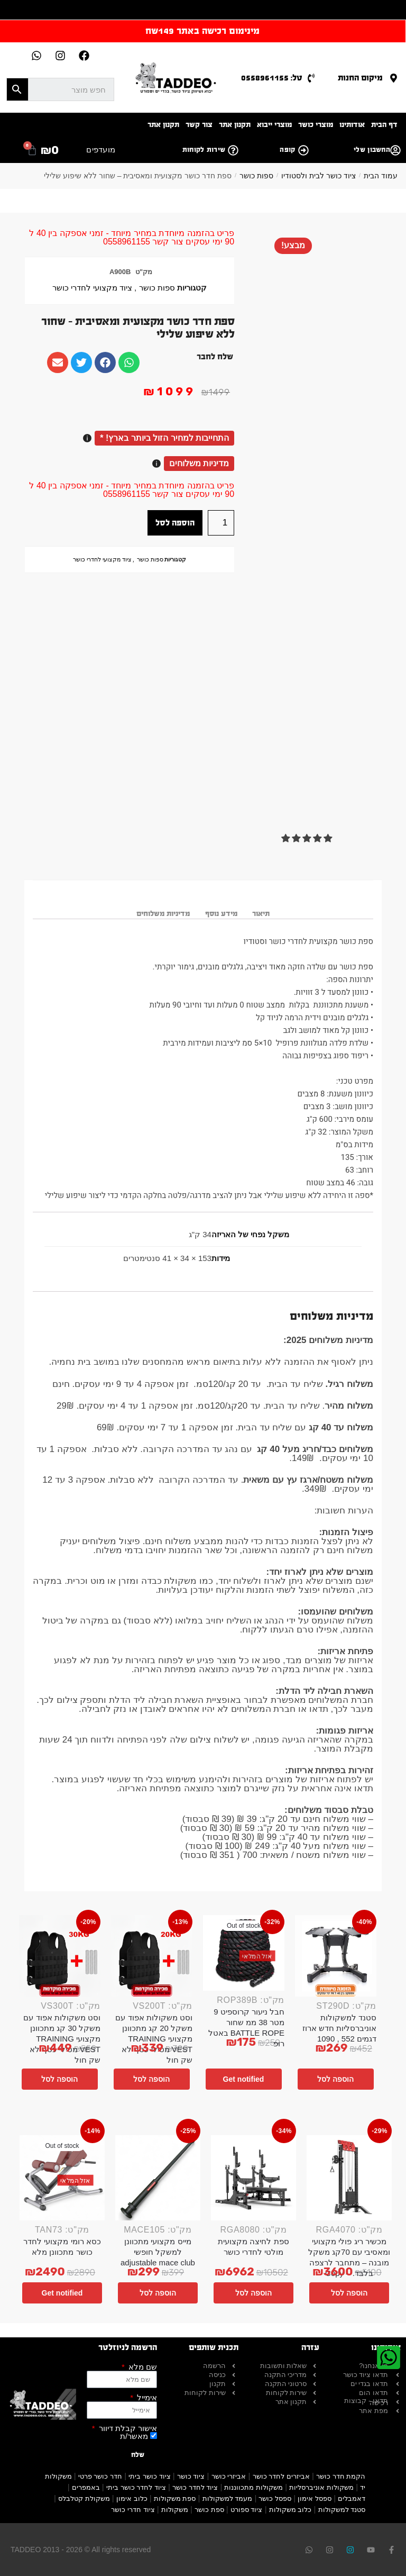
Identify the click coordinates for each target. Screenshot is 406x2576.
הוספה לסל (175, 523)
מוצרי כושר (315, 124)
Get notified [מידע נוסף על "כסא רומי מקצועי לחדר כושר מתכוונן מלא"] (62, 2293)
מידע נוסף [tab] (221, 913)
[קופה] (303, 150)
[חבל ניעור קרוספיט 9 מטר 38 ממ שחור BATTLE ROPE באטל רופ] (243, 1953)
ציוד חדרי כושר (132, 2510)
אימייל (146, 2397)
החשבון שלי (372, 150)
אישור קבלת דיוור (127, 2428)
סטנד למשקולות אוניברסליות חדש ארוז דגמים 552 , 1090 (339, 2028)
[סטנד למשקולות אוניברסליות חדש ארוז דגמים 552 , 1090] (335, 1956)
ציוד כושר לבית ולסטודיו (318, 175)
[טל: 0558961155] (311, 78)
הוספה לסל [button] (335, 2079)
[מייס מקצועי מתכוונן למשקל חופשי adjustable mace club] (157, 2177)
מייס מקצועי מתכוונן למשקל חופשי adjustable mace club (158, 2252)
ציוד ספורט (246, 2510)
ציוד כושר (191, 2476)
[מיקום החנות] (393, 78)
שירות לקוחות (204, 150)
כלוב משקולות (290, 2510)
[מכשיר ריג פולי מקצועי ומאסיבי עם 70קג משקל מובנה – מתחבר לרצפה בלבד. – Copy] (349, 2177)
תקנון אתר (235, 124)
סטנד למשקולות (342, 2510)
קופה (287, 150)
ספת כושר (209, 2510)
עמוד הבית (381, 175)
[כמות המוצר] (221, 523)
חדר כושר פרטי (100, 2476)
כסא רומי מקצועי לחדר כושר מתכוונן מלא (62, 2246)
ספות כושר (256, 175)
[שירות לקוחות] (233, 150)
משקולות (174, 2510)
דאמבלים (351, 2498)
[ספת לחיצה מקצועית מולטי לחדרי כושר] (253, 2177)
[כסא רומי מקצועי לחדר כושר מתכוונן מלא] (62, 2177)
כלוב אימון (131, 2498)
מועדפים (100, 149)
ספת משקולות (175, 2498)
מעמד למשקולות (227, 2498)
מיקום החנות (360, 77)
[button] (307, 838)
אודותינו (352, 124)
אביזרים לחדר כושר (281, 2476)
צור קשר (199, 124)
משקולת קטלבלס (84, 2498)
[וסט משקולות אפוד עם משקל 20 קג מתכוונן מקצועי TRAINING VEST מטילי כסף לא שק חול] (151, 1956)
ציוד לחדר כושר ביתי (136, 2487)
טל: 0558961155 (271, 77)
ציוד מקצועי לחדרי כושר (92, 288)
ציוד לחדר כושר (195, 2487)
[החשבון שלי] (395, 150)
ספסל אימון (314, 2498)
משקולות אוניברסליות (321, 2487)
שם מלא (141, 2367)
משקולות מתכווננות (253, 2487)
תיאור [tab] (261, 913)
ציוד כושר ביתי (149, 2476)
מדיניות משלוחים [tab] (163, 913)
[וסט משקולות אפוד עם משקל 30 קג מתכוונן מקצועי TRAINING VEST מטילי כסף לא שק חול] (59, 1956)
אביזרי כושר (228, 2476)
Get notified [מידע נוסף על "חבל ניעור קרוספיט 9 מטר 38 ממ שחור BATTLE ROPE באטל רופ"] (243, 2079)
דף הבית (384, 124)
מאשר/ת (134, 2436)
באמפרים (86, 2487)
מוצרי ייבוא (274, 124)
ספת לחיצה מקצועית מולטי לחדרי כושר (253, 2246)
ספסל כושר (275, 2498)
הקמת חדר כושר (340, 2476)
